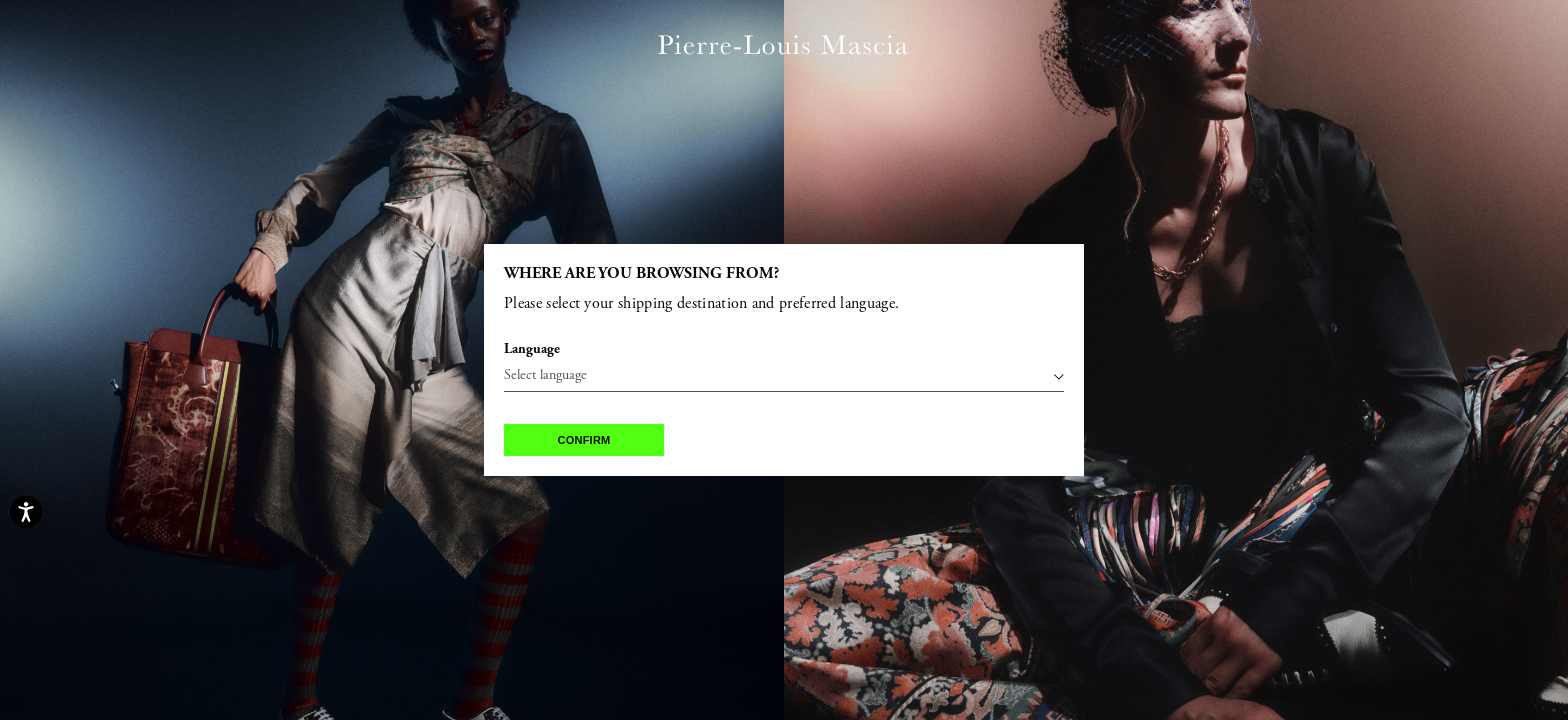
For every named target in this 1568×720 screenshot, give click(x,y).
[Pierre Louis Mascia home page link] (782, 46)
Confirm (584, 440)
